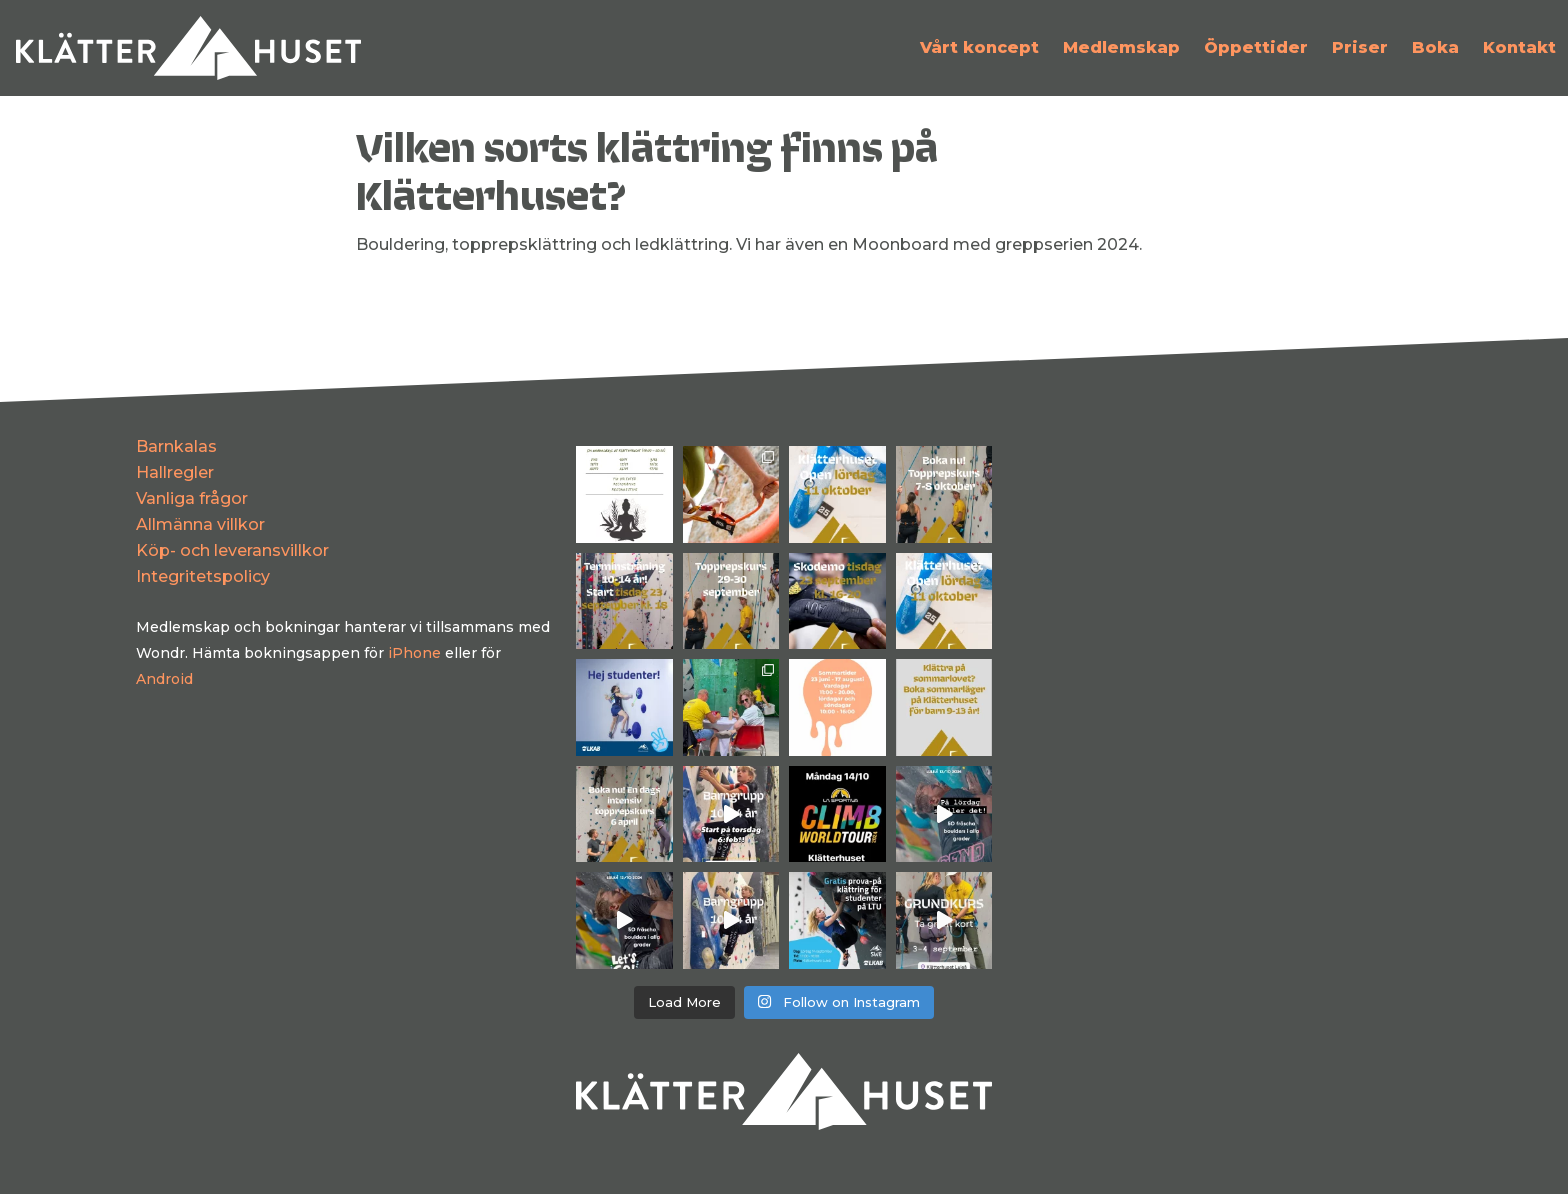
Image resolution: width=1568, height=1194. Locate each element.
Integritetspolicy (203, 576)
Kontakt (1519, 47)
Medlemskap (1121, 47)
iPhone (414, 653)
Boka (1435, 47)
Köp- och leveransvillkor (232, 550)
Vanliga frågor (192, 498)
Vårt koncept (979, 47)
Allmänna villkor (200, 524)
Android (164, 679)
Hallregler (175, 472)
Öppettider (1256, 47)
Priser (1360, 47)
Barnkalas (176, 446)
